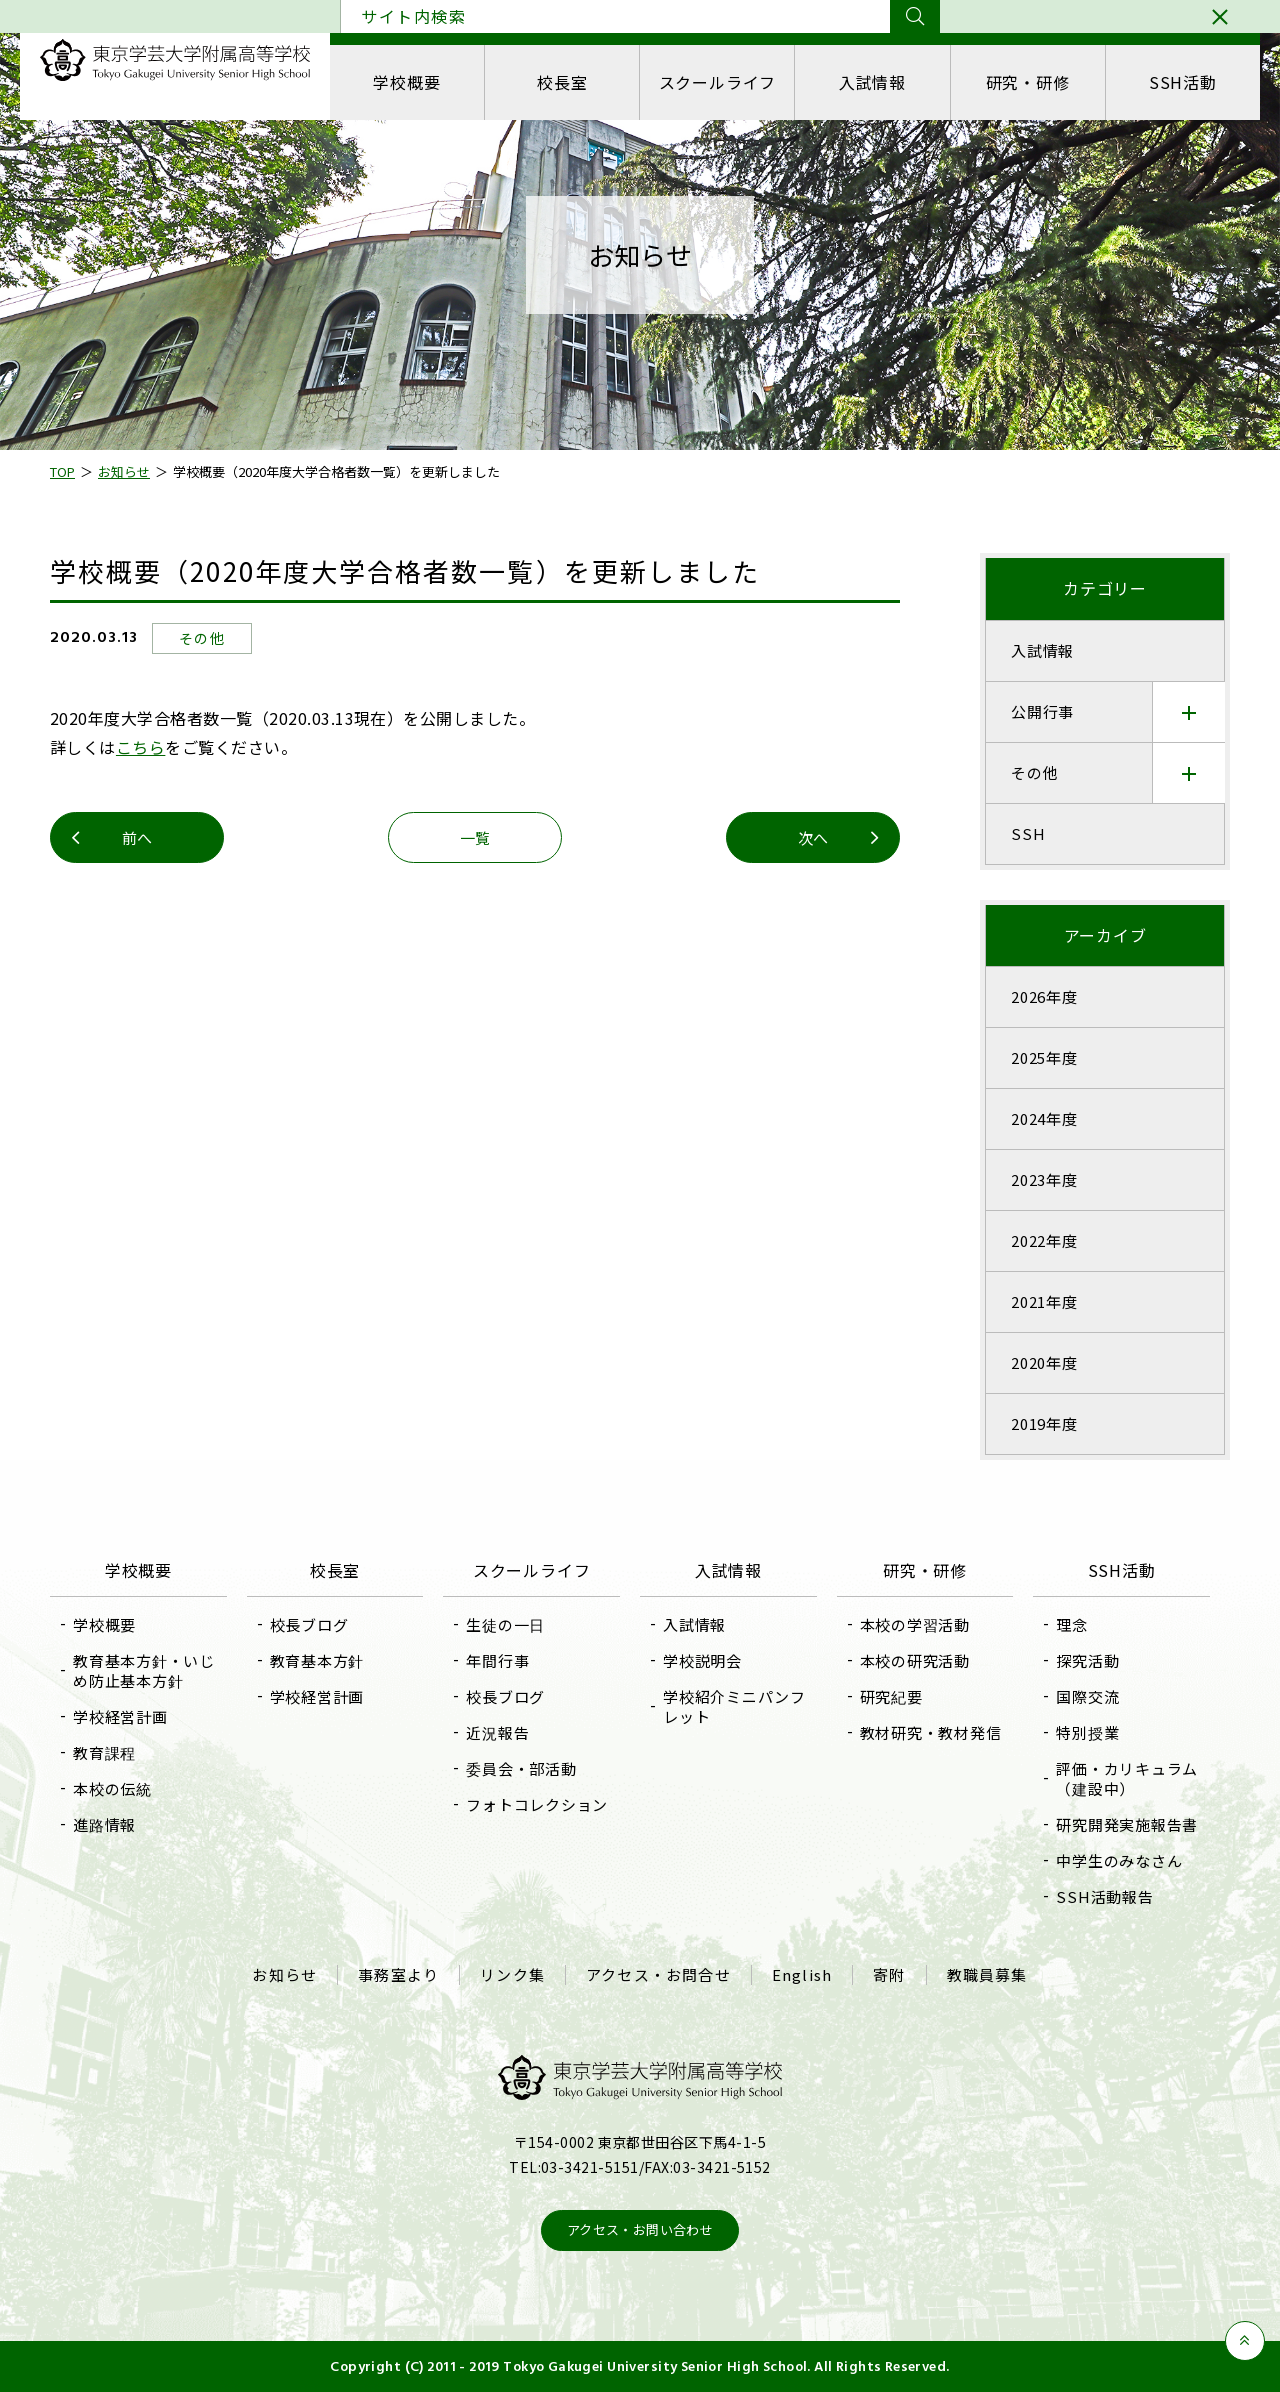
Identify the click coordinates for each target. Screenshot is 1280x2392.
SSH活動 (1183, 82)
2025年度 (1044, 1057)
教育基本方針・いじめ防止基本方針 (144, 1670)
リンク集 (512, 1975)
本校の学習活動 (915, 1624)
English (802, 1975)
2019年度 (1044, 1423)
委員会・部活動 (521, 1768)
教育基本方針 (317, 1660)
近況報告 (497, 1732)
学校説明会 (702, 1660)
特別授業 (1087, 1732)
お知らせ (284, 1975)
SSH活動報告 (1104, 1896)
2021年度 (1044, 1301)
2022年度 (1044, 1240)
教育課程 (104, 1752)
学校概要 (406, 82)
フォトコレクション (537, 1804)
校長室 (562, 82)
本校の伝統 (112, 1788)
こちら (140, 747)
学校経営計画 (120, 1716)
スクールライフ (718, 82)
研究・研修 (1028, 82)
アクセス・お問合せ (658, 1975)
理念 (1072, 1624)
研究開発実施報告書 (1127, 1824)
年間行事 (497, 1660)
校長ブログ (309, 1624)
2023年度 (1044, 1179)
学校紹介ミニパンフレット (734, 1706)
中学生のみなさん (1119, 1860)
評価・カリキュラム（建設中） (1127, 1778)
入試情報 (872, 82)
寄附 (889, 1975)
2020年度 (1044, 1362)
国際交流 (1087, 1696)
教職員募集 (987, 1975)
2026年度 (1044, 996)
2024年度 (1044, 1118)
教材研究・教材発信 (931, 1732)
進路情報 (104, 1824)
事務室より (398, 1975)
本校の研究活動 (915, 1660)
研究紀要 (891, 1696)
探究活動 (1087, 1660)
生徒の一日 (505, 1624)
